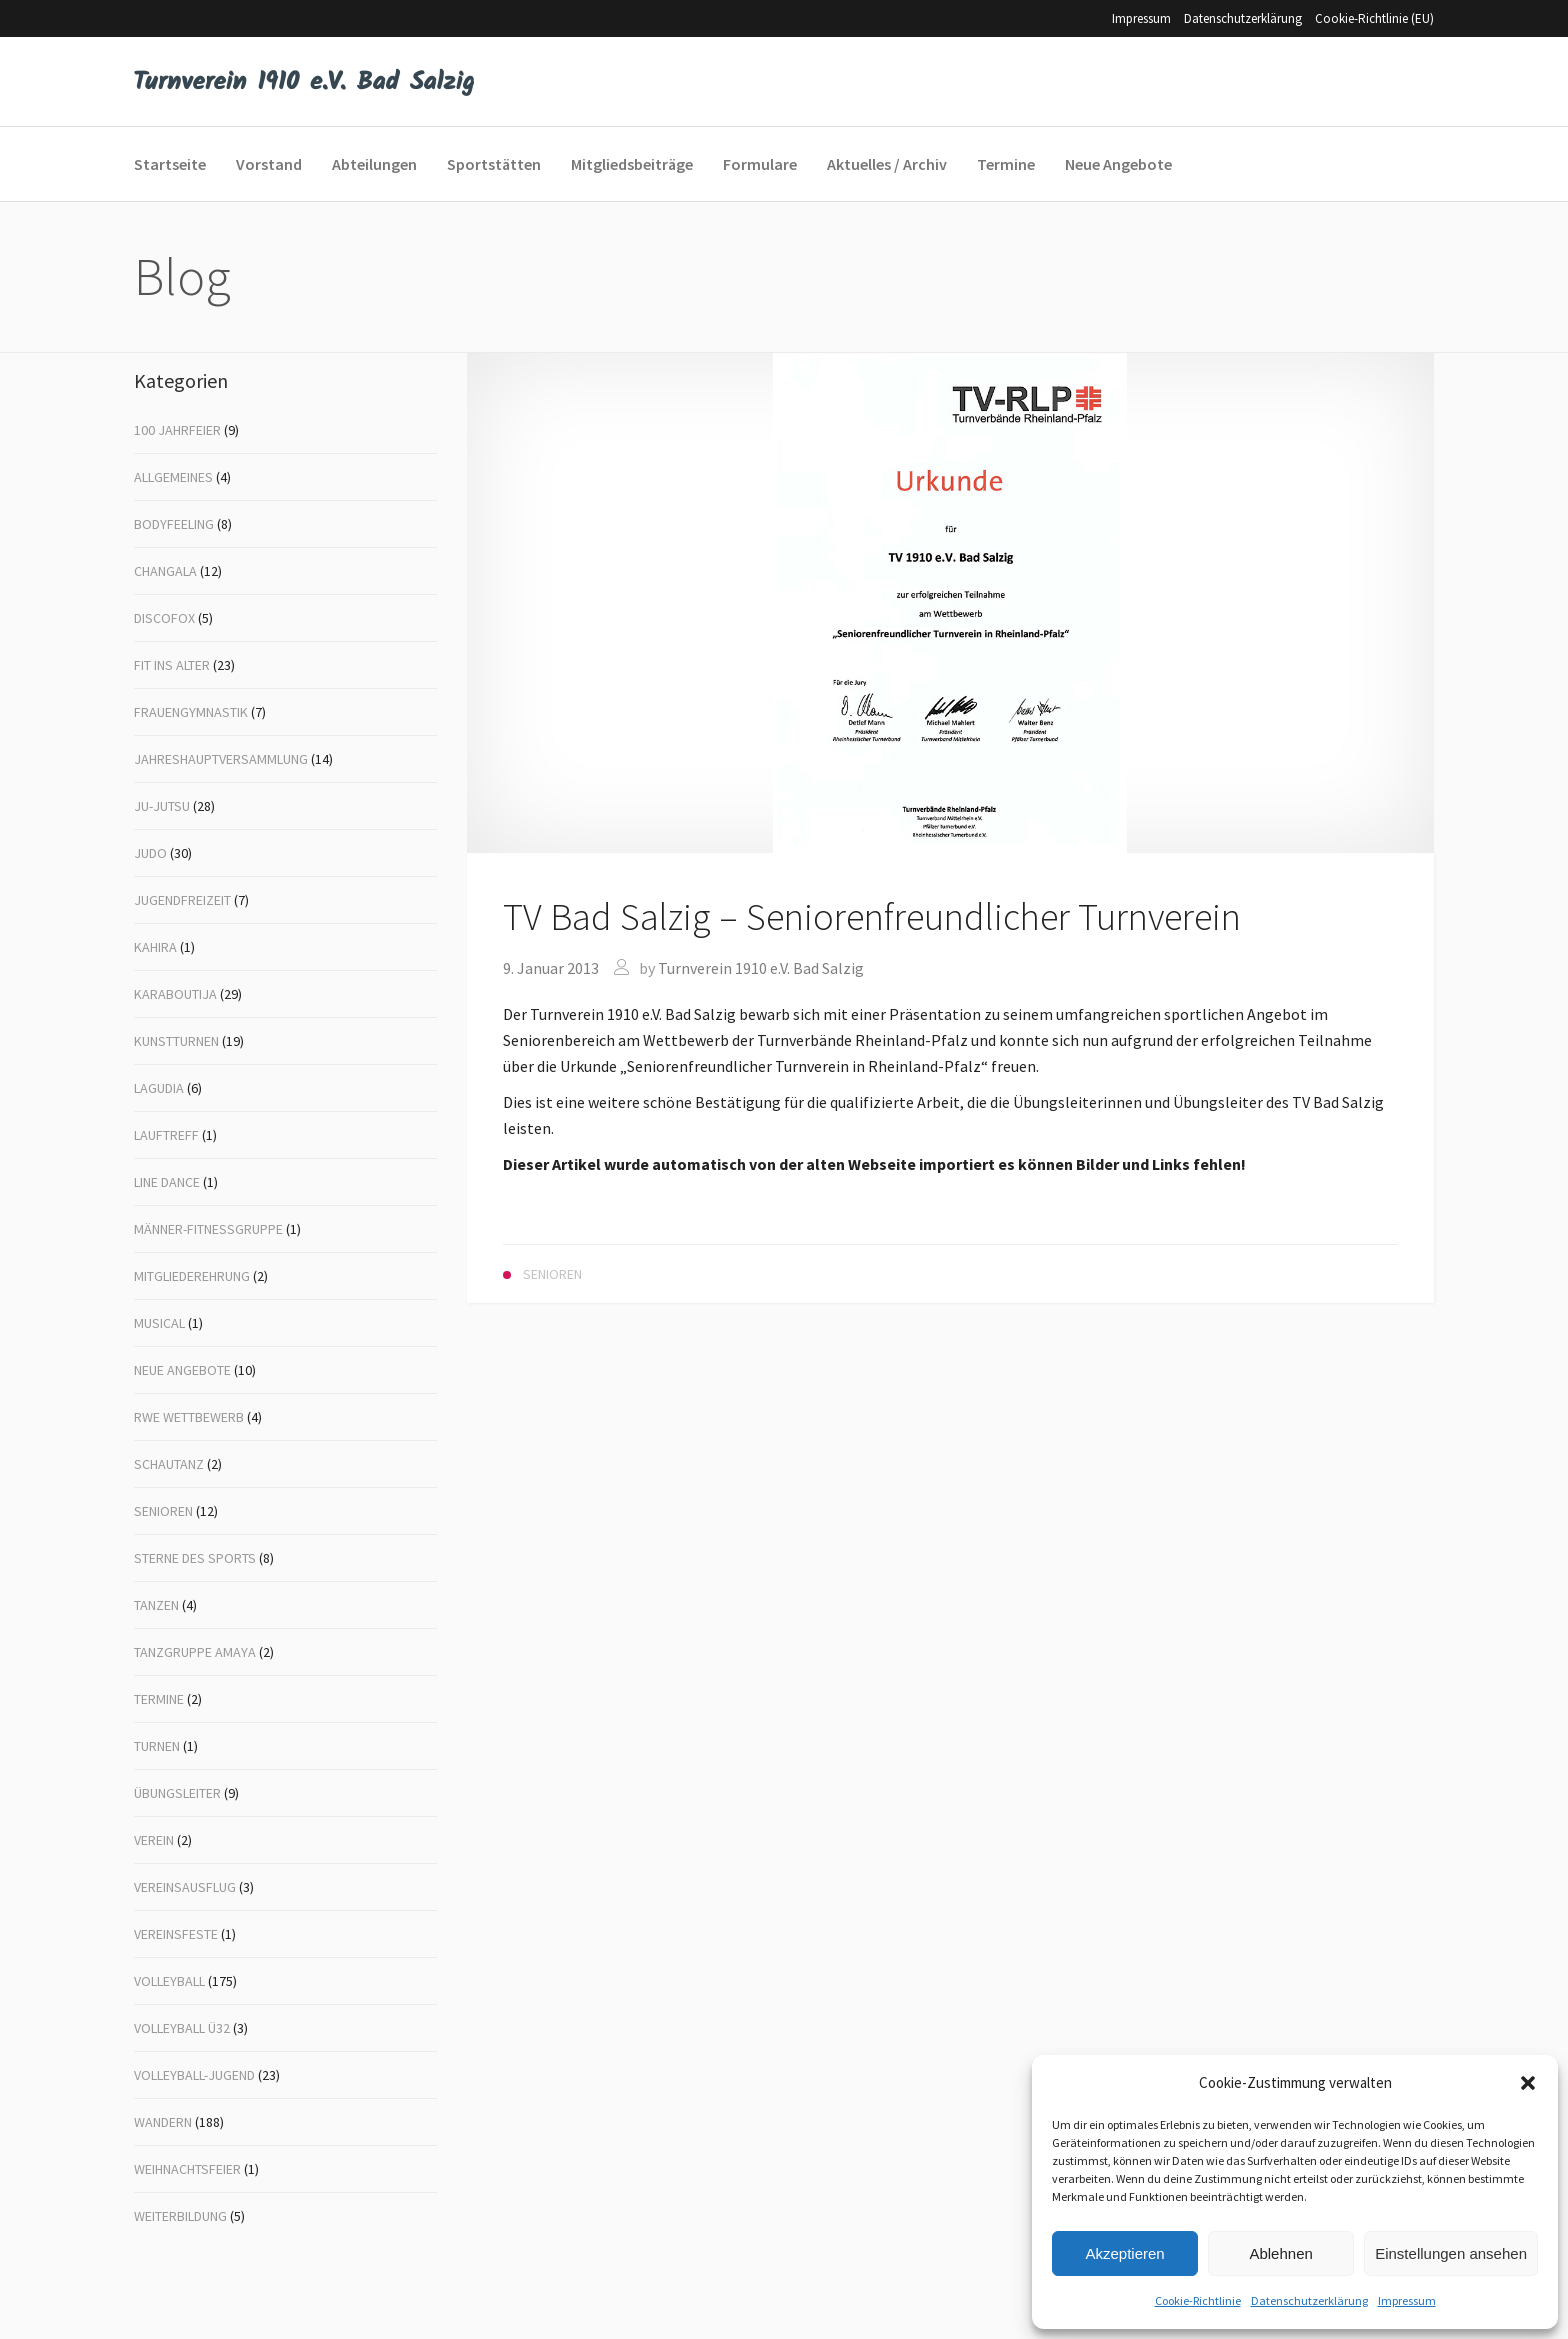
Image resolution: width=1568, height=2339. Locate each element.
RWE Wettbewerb (189, 1417)
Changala (165, 571)
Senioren (163, 1511)
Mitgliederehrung (192, 1276)
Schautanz (169, 1464)
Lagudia (159, 1088)
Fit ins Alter (172, 665)
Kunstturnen (176, 1041)
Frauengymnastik (191, 712)
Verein (154, 1840)
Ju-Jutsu (162, 806)
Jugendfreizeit (182, 900)
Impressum (1407, 2300)
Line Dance (167, 1182)
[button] (1528, 2083)
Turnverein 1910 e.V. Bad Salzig (761, 968)
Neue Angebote (182, 1370)
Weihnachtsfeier (187, 2169)
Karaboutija (175, 994)
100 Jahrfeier (177, 430)
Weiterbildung (180, 2216)
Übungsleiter (177, 1793)
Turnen (157, 1746)
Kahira (155, 947)
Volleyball (169, 1981)
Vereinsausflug (185, 1887)
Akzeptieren (1124, 2253)
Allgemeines (173, 477)
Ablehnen (1280, 2253)
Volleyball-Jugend (194, 2075)
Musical (159, 1323)
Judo (150, 853)
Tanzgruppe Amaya (195, 1652)
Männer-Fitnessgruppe (208, 1229)
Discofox (164, 618)
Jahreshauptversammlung (221, 759)
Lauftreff (166, 1135)
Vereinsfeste (176, 1934)
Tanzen (156, 1605)
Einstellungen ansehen (1451, 2253)
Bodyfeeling (174, 524)
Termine (159, 1699)
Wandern (163, 2122)
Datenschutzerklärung (1309, 2300)
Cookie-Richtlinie (1198, 2300)
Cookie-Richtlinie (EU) (1374, 18)
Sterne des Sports (195, 1558)
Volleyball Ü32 (182, 2028)
